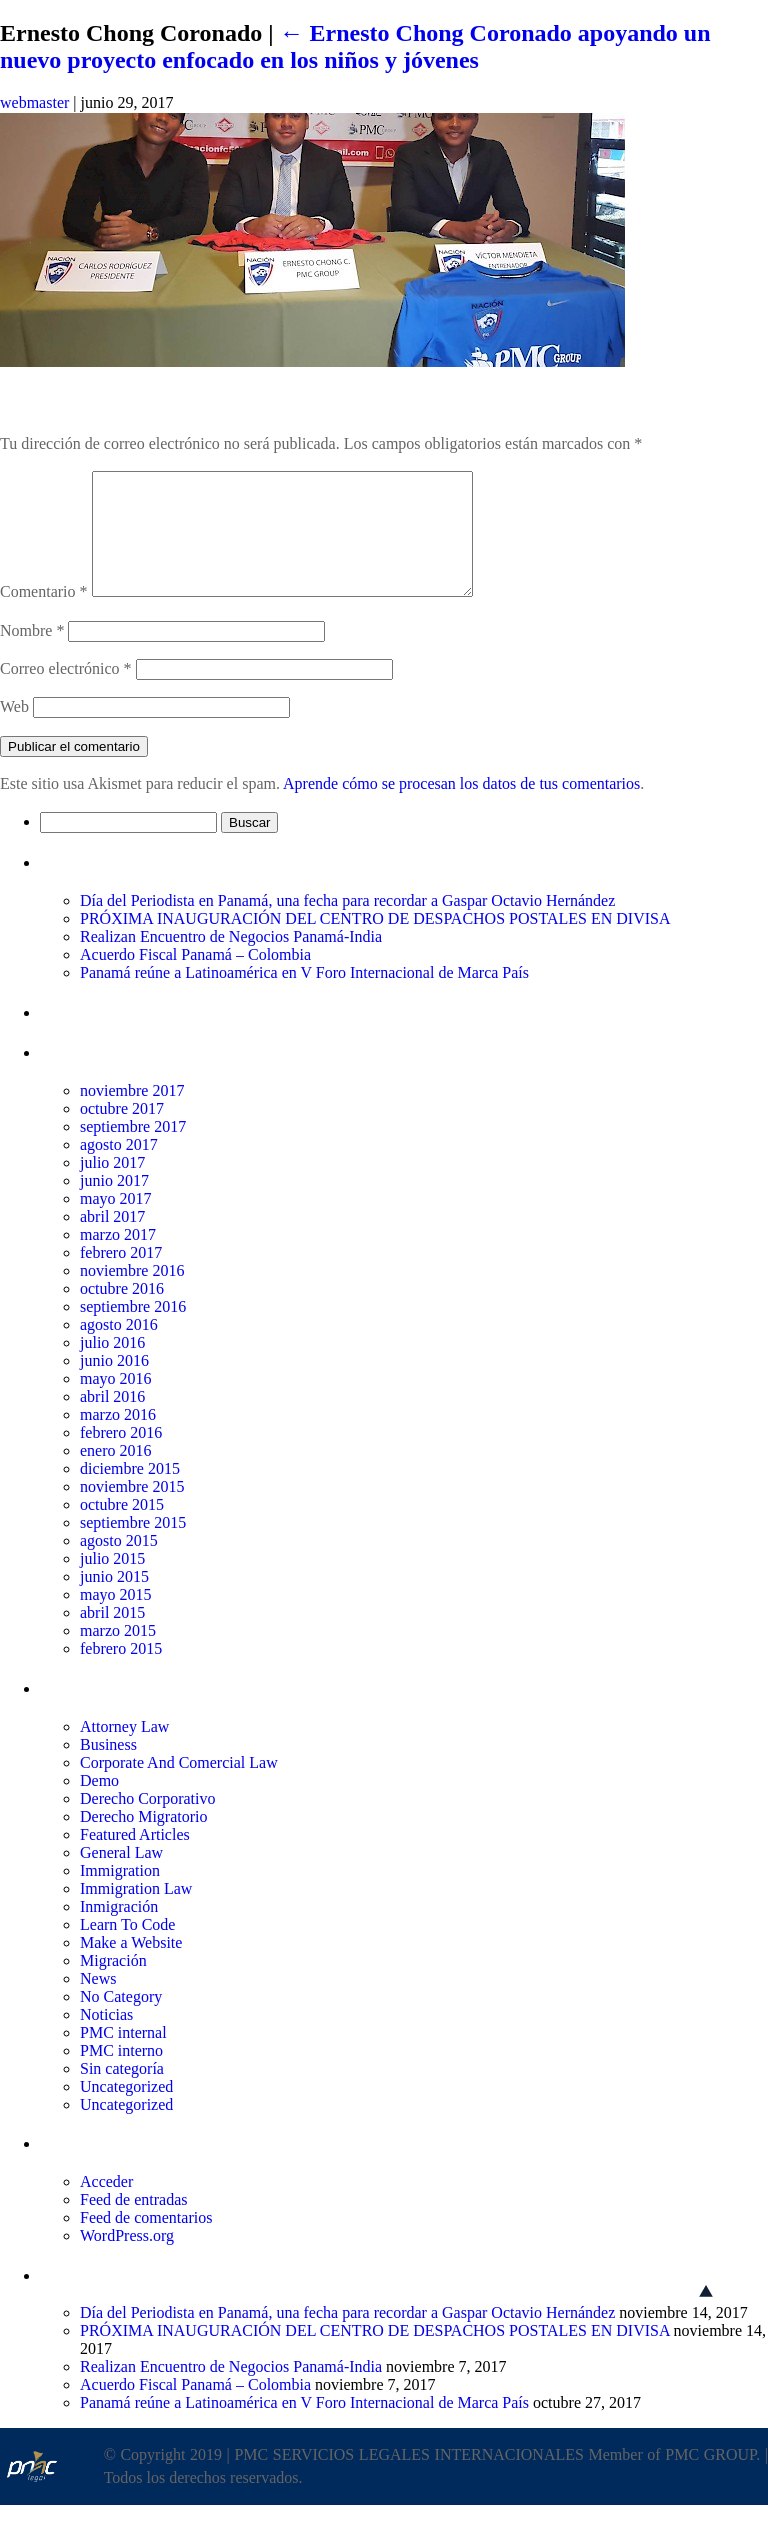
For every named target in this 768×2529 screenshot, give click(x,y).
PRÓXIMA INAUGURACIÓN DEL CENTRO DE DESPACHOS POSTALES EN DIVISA (375, 942)
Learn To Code (127, 1948)
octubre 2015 (122, 1528)
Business (108, 1768)
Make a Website (131, 1966)
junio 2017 (114, 1204)
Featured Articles (135, 1858)
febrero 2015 (121, 1672)
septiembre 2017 (133, 1150)
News (98, 2002)
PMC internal (123, 2056)
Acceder (106, 2205)
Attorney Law (124, 1750)
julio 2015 (112, 1582)
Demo (99, 1804)
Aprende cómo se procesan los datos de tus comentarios (461, 807)
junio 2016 (114, 1384)
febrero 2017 (121, 1276)
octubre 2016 (122, 1312)
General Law (121, 1876)
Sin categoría (122, 2092)
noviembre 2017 (132, 1114)
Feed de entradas (134, 2223)
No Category (121, 2020)
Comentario (44, 615)
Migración (113, 1984)
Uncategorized (126, 2110)
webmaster (34, 102)
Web (14, 730)
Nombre (32, 654)
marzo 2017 (118, 1258)
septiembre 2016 (133, 1330)
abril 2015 (112, 1636)
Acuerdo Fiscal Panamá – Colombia (195, 978)
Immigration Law (136, 1912)
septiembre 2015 (133, 1546)
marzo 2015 (118, 1654)
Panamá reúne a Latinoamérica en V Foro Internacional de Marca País (304, 996)
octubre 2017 (122, 1132)
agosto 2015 (119, 1564)
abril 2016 (112, 1420)
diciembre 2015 (130, 1492)
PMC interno (121, 2074)
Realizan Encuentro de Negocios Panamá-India (231, 960)
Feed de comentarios (146, 2241)
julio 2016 (112, 1366)
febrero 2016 (121, 1456)
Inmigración (119, 1930)
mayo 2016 (116, 1402)
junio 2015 (114, 1600)
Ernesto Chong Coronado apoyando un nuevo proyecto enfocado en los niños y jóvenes (355, 46)
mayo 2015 (116, 1618)
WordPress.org (127, 2259)
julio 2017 (112, 1186)
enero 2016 (116, 1474)
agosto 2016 (119, 1348)
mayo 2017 (116, 1222)
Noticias (106, 2038)
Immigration (120, 1894)
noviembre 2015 (132, 1510)
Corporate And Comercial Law (179, 1786)
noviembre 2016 (132, 1294)
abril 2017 (112, 1240)
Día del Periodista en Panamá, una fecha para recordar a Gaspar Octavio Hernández (347, 924)
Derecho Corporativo (148, 1822)
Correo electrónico (66, 692)
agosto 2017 (119, 1168)
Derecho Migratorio (144, 1840)
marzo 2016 (118, 1438)
